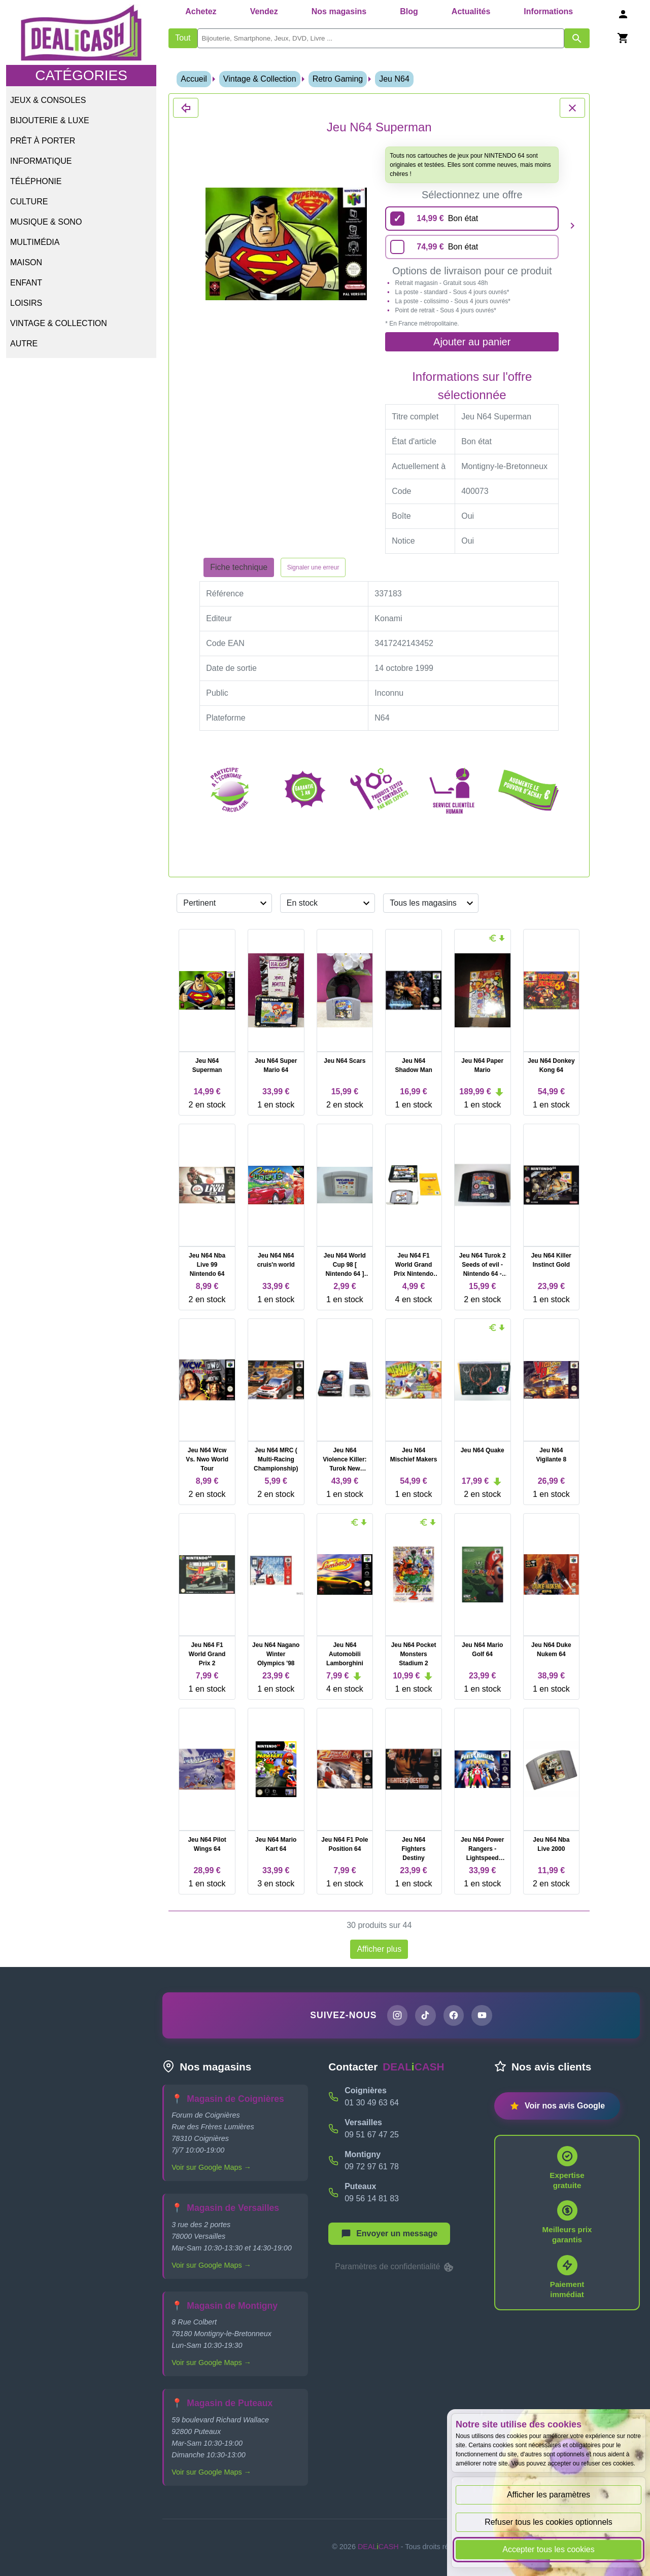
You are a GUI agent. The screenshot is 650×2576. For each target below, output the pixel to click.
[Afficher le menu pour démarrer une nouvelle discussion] (389, 2234)
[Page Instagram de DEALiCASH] (396, 2015)
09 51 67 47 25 (372, 2135)
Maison (26, 262)
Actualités (471, 11)
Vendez (264, 11)
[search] (381, 38)
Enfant (26, 282)
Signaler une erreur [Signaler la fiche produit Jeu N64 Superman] (313, 567)
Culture (29, 201)
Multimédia (34, 242)
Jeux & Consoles (48, 100)
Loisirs (26, 303)
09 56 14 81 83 (372, 2199)
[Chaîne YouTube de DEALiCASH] (483, 2015)
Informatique (41, 161)
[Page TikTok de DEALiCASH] (425, 2015)
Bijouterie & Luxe (49, 120)
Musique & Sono (46, 222)
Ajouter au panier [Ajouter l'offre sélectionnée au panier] (471, 341)
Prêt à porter (42, 140)
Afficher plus (379, 1949)
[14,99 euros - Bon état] (472, 218)
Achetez (200, 11)
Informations (548, 11)
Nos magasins (339, 11)
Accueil (194, 79)
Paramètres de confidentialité (395, 2268)
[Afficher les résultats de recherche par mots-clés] (577, 38)
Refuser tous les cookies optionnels (548, 2522)
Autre (24, 343)
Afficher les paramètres (548, 2494)
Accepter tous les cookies (548, 2549)
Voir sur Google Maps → (211, 2168)
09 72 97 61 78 (372, 2167)
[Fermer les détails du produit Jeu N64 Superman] (185, 108)
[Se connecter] (623, 14)
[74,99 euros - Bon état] (472, 247)
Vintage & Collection (58, 323)
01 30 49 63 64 (372, 2103)
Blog (409, 11)
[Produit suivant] (572, 225)
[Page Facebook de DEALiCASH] (454, 2015)
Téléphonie (35, 181)
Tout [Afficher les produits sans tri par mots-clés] (182, 37)
